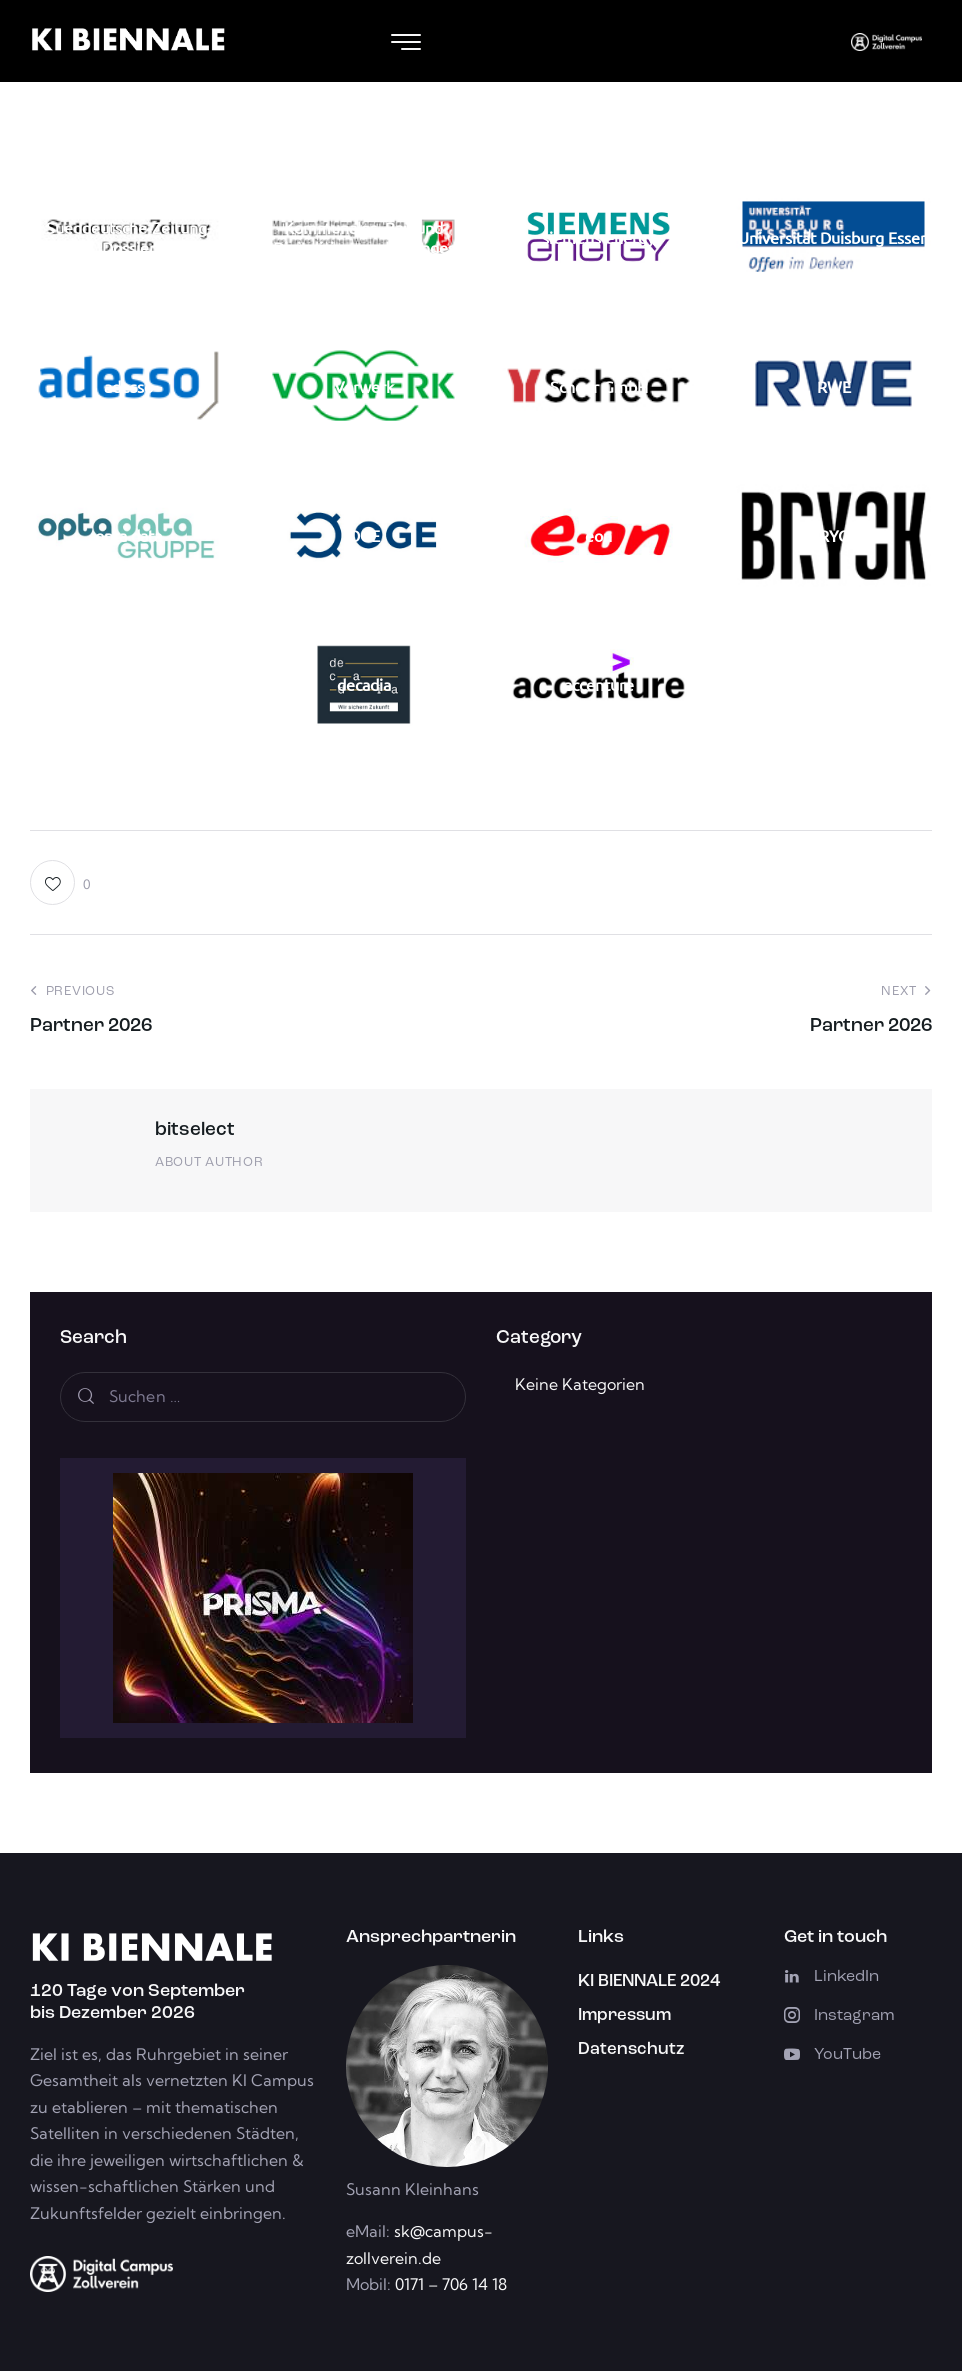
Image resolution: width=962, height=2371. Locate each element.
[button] (60, 882)
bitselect (195, 1130)
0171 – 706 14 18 (449, 2284)
